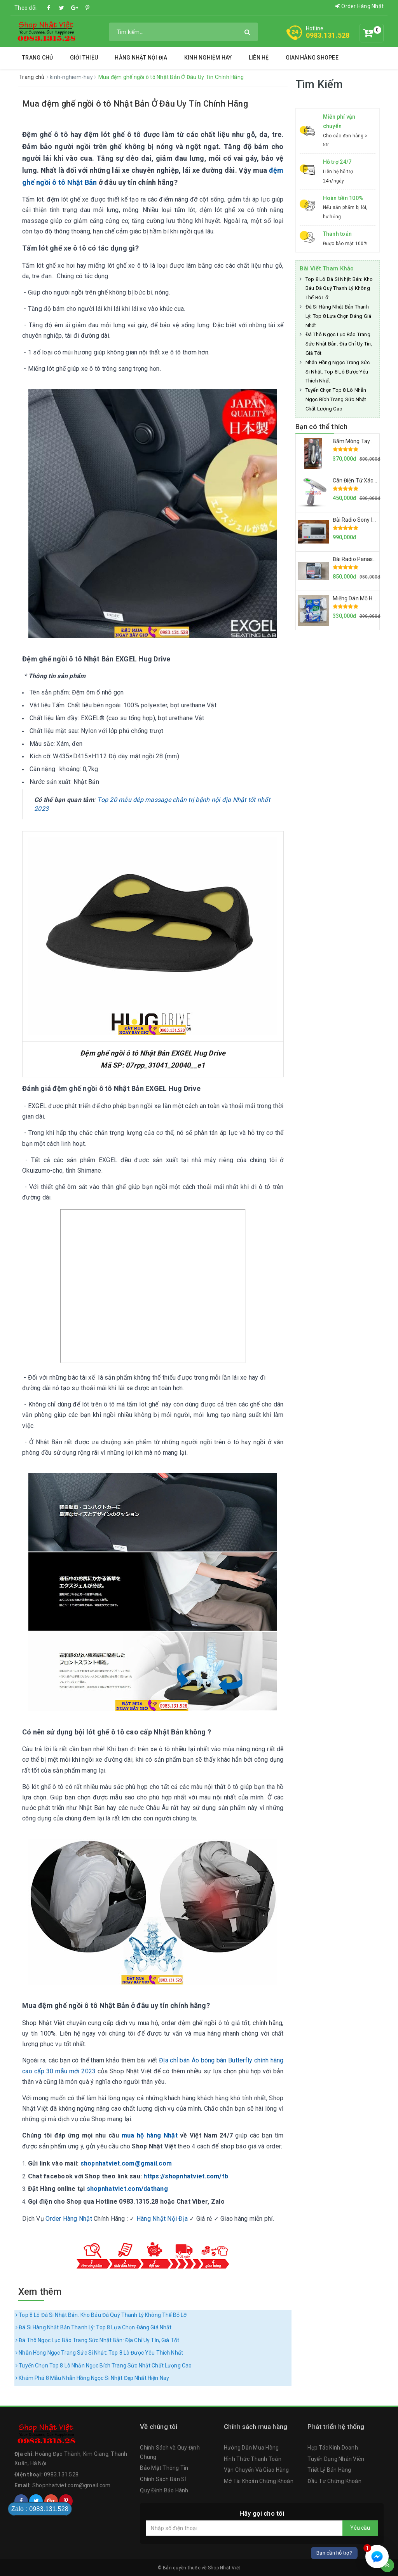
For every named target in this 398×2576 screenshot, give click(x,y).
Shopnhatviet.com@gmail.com (71, 2485)
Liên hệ (259, 57)
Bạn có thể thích (321, 427)
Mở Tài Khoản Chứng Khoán (258, 2481)
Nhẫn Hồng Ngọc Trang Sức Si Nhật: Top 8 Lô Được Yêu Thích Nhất (99, 2353)
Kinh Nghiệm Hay (208, 57)
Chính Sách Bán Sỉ (163, 2479)
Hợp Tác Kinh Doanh (332, 2447)
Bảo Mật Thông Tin (164, 2468)
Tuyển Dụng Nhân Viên (335, 2459)
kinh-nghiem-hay (72, 77)
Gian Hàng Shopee (312, 57)
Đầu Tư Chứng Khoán (334, 2481)
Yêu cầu (360, 2528)
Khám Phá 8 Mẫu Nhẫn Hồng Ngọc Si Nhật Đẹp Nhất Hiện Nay (92, 2378)
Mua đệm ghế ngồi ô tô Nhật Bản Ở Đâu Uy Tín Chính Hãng (135, 104)
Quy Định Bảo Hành (164, 2490)
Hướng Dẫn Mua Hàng (251, 2447)
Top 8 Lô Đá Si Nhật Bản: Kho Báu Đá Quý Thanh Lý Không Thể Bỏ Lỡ (101, 2315)
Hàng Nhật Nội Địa (141, 57)
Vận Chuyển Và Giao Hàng (256, 2470)
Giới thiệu (84, 57)
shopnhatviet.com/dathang (127, 2188)
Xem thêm (39, 2291)
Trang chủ (37, 57)
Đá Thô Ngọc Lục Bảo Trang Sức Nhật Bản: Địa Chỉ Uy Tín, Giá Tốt (97, 2340)
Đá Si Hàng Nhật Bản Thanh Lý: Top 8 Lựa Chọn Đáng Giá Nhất (93, 2327)
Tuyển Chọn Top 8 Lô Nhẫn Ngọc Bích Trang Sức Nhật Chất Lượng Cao (104, 2365)
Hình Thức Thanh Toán (252, 2459)
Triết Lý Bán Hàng (329, 2470)
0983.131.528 (328, 35)
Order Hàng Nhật (359, 6)
